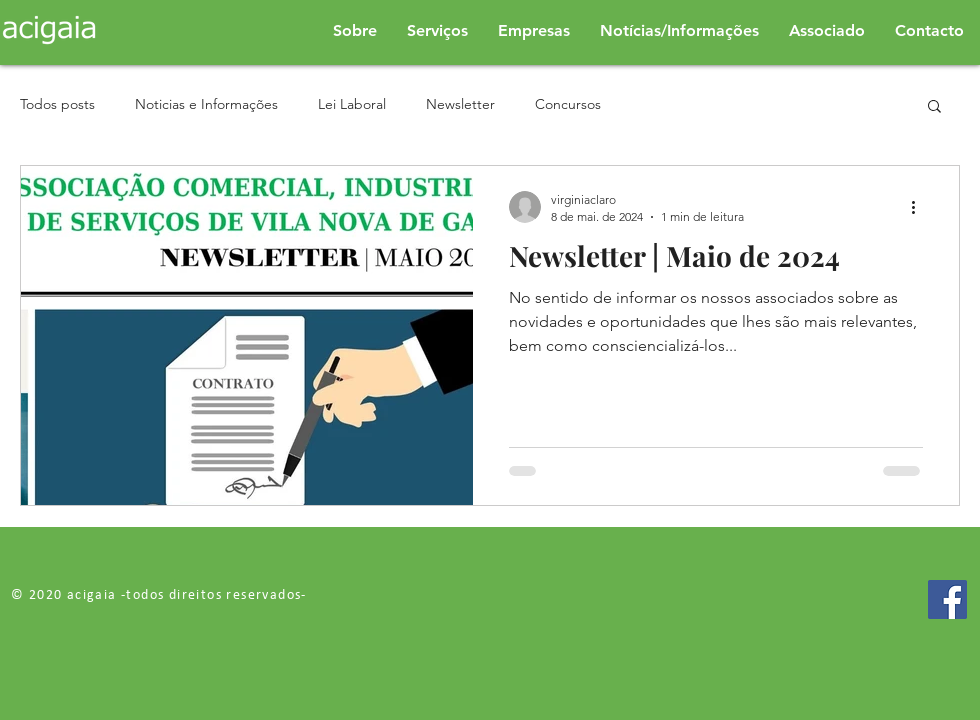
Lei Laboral (352, 104)
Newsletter (460, 104)
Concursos (568, 104)
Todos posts (57, 104)
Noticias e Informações (206, 104)
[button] (934, 107)
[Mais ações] (920, 207)
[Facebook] (947, 599)
